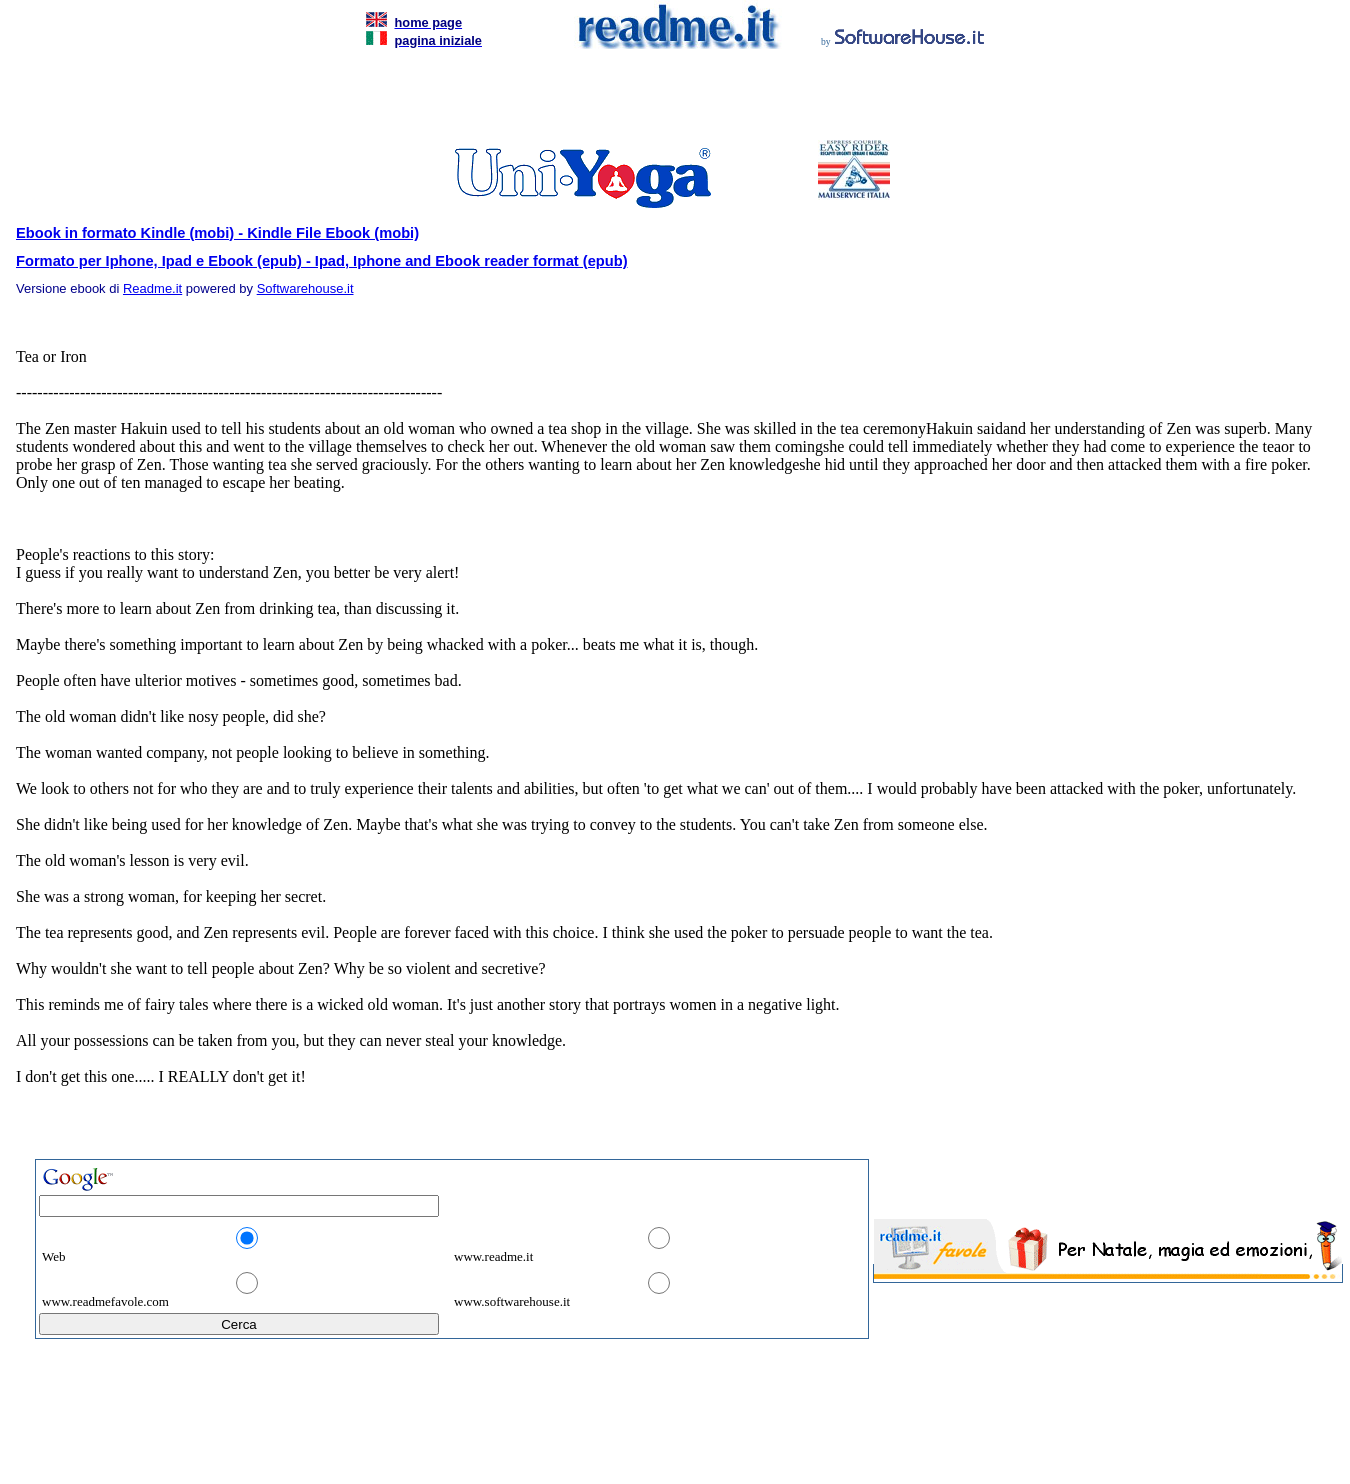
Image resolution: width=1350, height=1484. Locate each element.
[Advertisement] (671, 100)
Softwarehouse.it (305, 288)
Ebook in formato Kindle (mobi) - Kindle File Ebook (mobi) (217, 233)
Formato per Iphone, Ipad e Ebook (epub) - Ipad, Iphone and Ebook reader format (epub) (322, 261)
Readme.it (152, 288)
